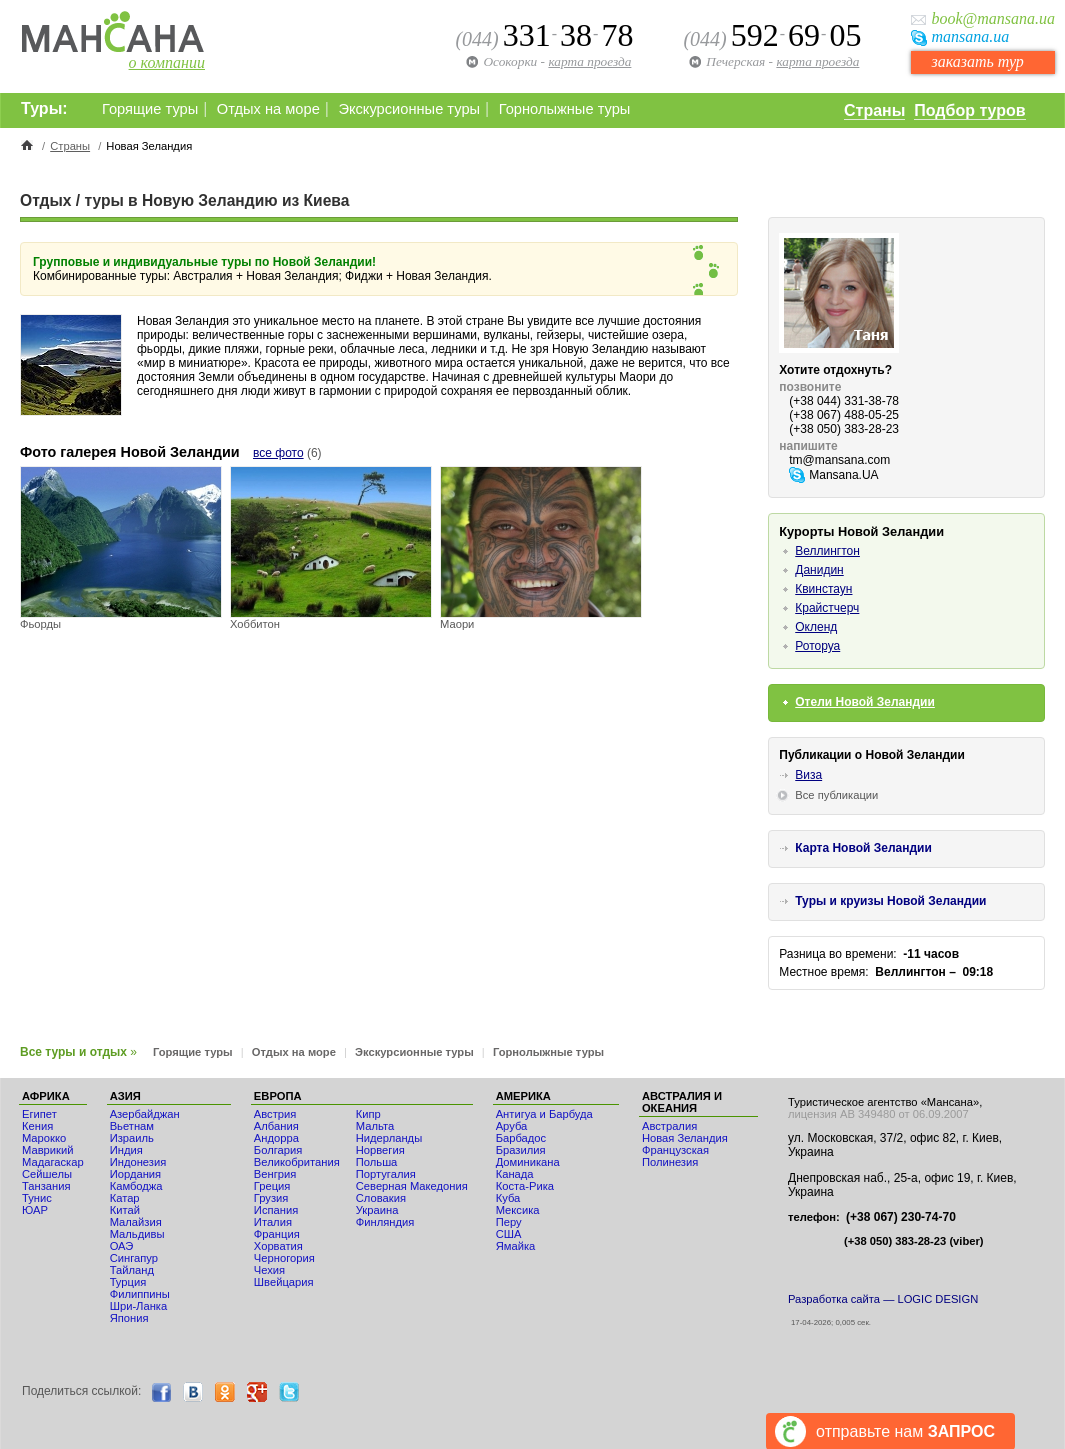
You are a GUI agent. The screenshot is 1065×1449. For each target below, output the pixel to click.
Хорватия (278, 1246)
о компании (167, 62)
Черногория (284, 1258)
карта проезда (817, 61)
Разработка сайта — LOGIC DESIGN (883, 1299)
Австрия (275, 1114)
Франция (277, 1234)
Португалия (386, 1174)
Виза (808, 775)
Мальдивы (137, 1234)
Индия (126, 1150)
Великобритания (297, 1162)
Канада (515, 1174)
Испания (276, 1210)
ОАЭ (122, 1246)
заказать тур (977, 61)
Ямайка (516, 1246)
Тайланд (132, 1270)
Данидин (819, 570)
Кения (37, 1126)
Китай (125, 1210)
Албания (276, 1126)
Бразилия (521, 1150)
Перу (509, 1222)
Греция (272, 1186)
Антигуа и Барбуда (544, 1114)
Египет (39, 1114)
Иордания (135, 1174)
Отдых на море (268, 109)
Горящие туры (150, 109)
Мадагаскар (53, 1162)
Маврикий (47, 1150)
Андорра (276, 1138)
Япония (129, 1318)
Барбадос (521, 1138)
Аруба (512, 1126)
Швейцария (284, 1282)
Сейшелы (47, 1174)
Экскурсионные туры (409, 109)
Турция (128, 1282)
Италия (273, 1222)
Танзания (46, 1186)
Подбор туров (969, 110)
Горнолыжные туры (565, 109)
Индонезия (138, 1162)
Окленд (816, 627)
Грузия (271, 1198)
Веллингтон (827, 551)
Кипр (368, 1114)
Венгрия (275, 1174)
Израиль (132, 1138)
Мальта (375, 1126)
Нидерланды (389, 1138)
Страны (874, 110)
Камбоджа (136, 1186)
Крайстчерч (827, 608)
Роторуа (817, 646)
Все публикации (836, 795)
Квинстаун (823, 589)
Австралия (669, 1126)
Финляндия (385, 1222)
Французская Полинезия (675, 1156)
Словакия (381, 1198)
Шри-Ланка (139, 1306)
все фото (278, 453)
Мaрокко (44, 1138)
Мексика (518, 1210)
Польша (377, 1162)
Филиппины (140, 1294)
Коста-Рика (525, 1186)
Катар (125, 1198)
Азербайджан (145, 1114)
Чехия (269, 1270)
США (509, 1234)
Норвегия (380, 1150)
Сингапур (134, 1258)
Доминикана (528, 1162)
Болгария (278, 1150)
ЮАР (35, 1210)
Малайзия (136, 1222)
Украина (377, 1210)
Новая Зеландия (685, 1138)
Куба (508, 1198)
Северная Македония (412, 1186)
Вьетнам (132, 1126)
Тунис (37, 1198)
